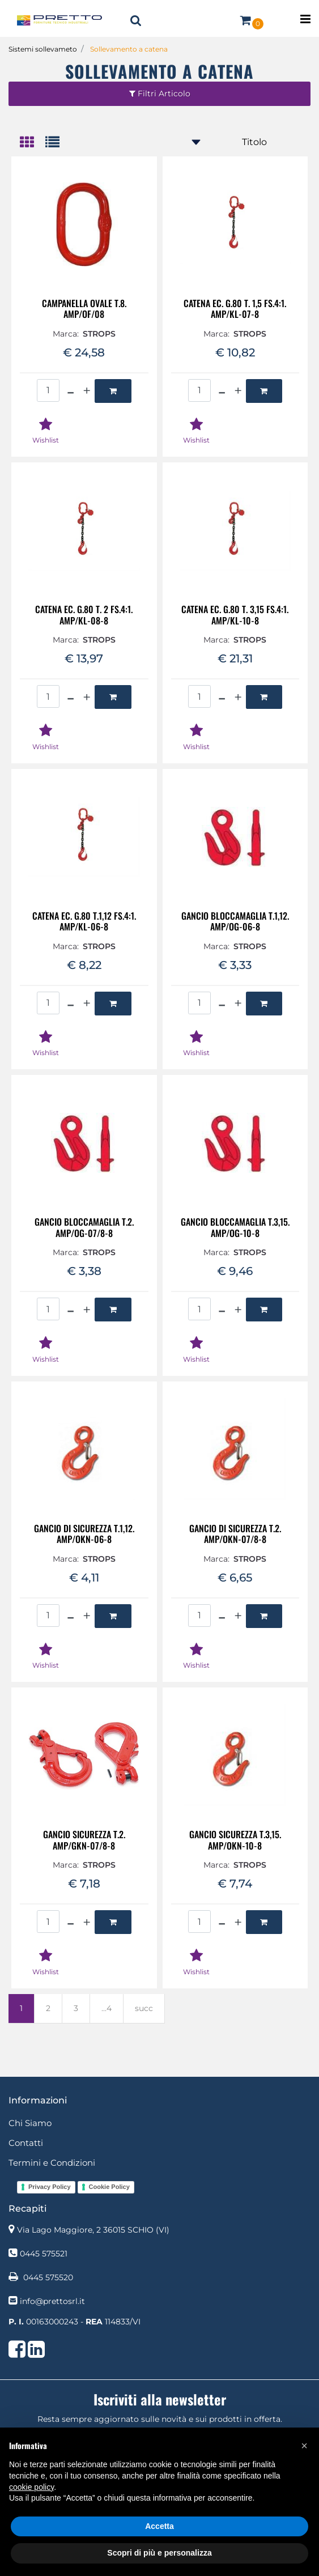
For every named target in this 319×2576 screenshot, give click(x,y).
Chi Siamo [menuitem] (30, 2123)
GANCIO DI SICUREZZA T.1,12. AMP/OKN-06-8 (84, 1534)
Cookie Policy (109, 2186)
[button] (304, 2446)
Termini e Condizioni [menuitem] (51, 2162)
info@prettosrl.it (52, 2301)
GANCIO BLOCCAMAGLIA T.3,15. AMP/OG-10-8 (235, 1227)
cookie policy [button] (31, 2487)
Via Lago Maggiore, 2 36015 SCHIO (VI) (93, 2230)
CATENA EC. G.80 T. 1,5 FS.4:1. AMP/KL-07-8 (235, 309)
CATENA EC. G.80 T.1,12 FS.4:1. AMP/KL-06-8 (84, 921)
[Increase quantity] (87, 391)
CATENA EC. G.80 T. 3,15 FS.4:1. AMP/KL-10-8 (234, 615)
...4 (106, 2008)
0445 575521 (43, 2253)
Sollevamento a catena (129, 49)
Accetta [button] (159, 2526)
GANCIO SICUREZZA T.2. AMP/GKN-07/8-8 (84, 1840)
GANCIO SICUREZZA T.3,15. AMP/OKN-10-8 (235, 1840)
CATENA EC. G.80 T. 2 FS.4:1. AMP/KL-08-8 (84, 615)
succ (144, 2008)
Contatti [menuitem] (25, 2142)
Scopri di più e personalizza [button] (159, 2552)
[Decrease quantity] (70, 391)
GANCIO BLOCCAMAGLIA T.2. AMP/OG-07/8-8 (84, 1227)
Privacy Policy (49, 2186)
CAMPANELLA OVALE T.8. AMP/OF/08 (84, 309)
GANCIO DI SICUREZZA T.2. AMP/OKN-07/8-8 (235, 1534)
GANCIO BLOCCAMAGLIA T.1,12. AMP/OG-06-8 (235, 921)
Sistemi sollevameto (42, 49)
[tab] (32, 143)
